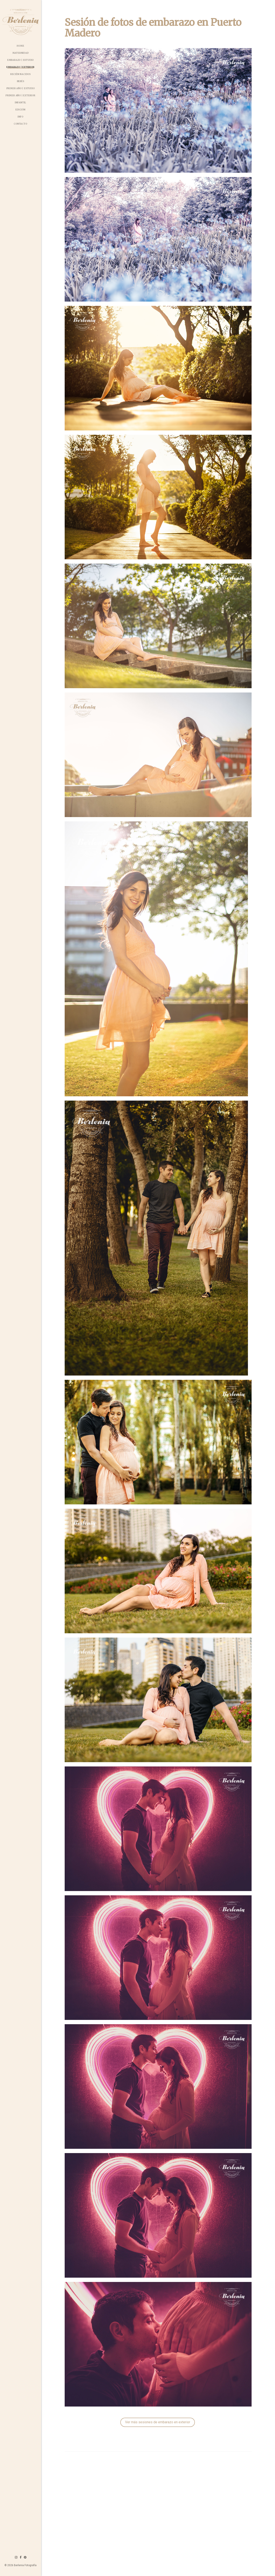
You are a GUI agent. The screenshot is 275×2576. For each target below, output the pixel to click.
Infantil (20, 102)
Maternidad (20, 53)
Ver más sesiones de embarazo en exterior (157, 2422)
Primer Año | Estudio (20, 88)
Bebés (20, 81)
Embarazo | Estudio (20, 60)
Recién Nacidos (20, 74)
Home (20, 45)
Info (20, 116)
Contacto (20, 123)
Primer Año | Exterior (20, 95)
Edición (20, 109)
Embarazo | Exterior (20, 67)
